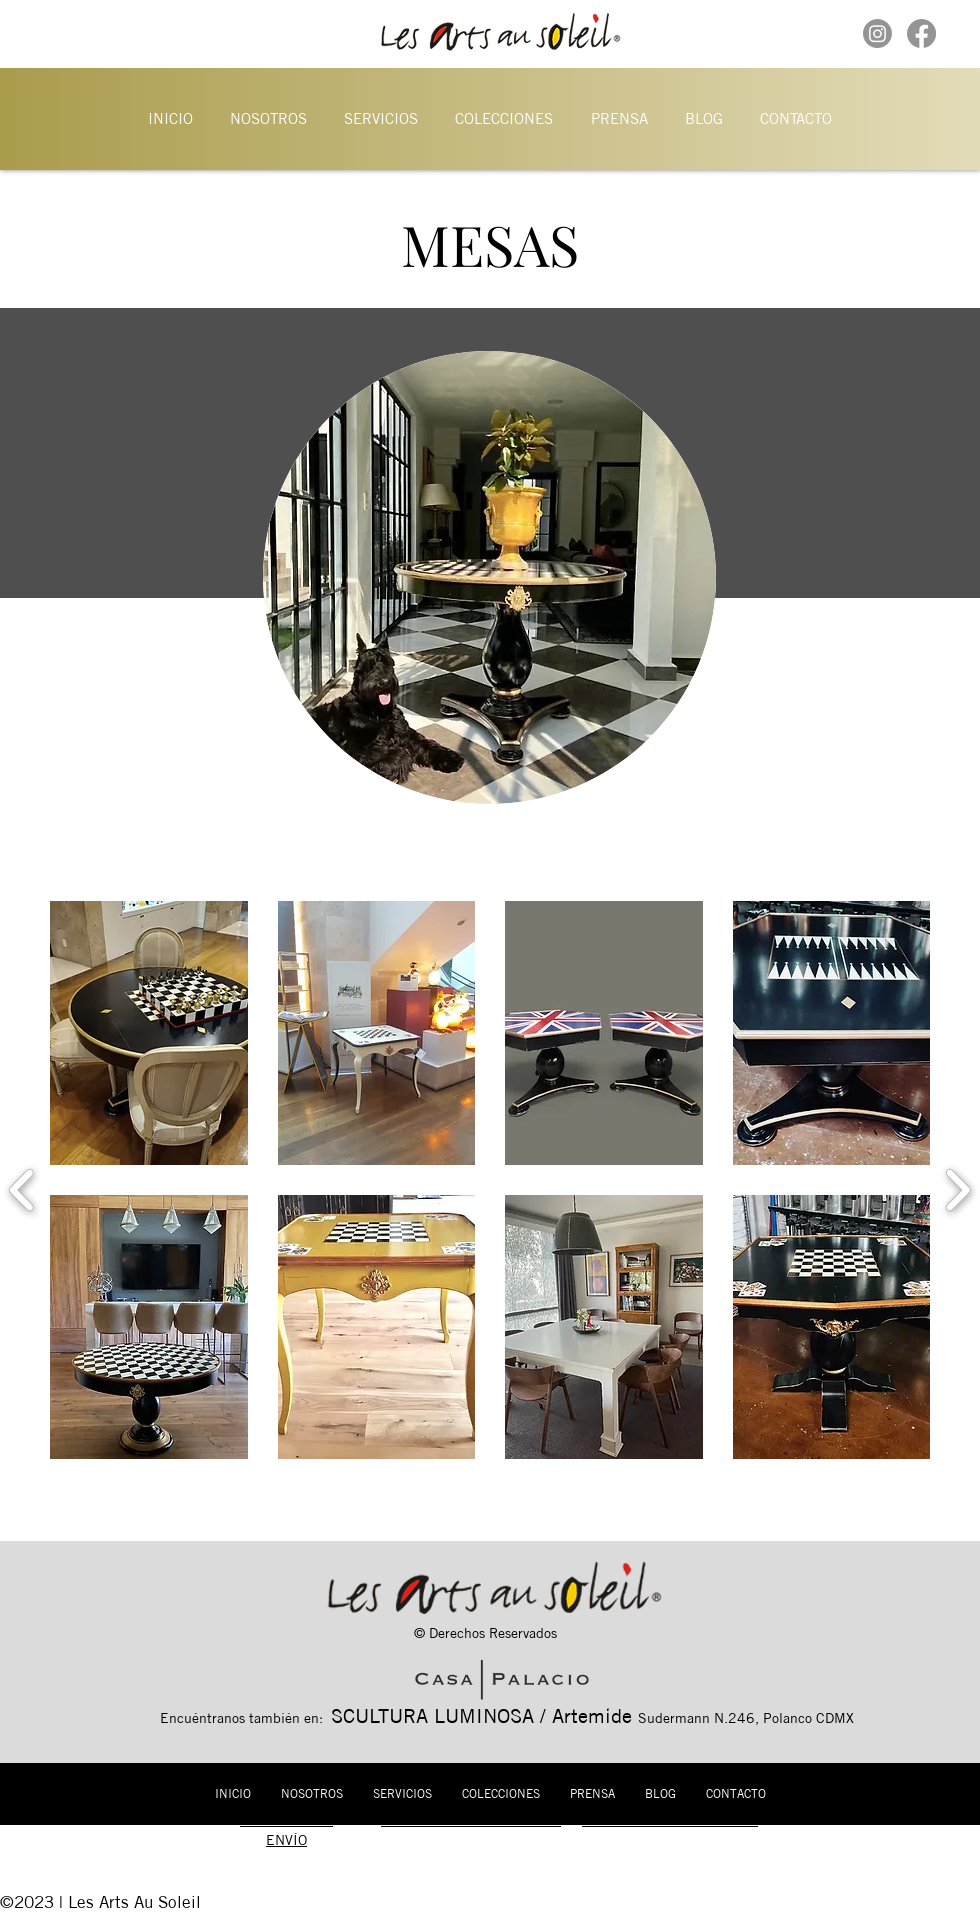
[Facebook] (921, 33)
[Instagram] (877, 33)
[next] (957, 1187)
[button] (268, 118)
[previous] (22, 1187)
